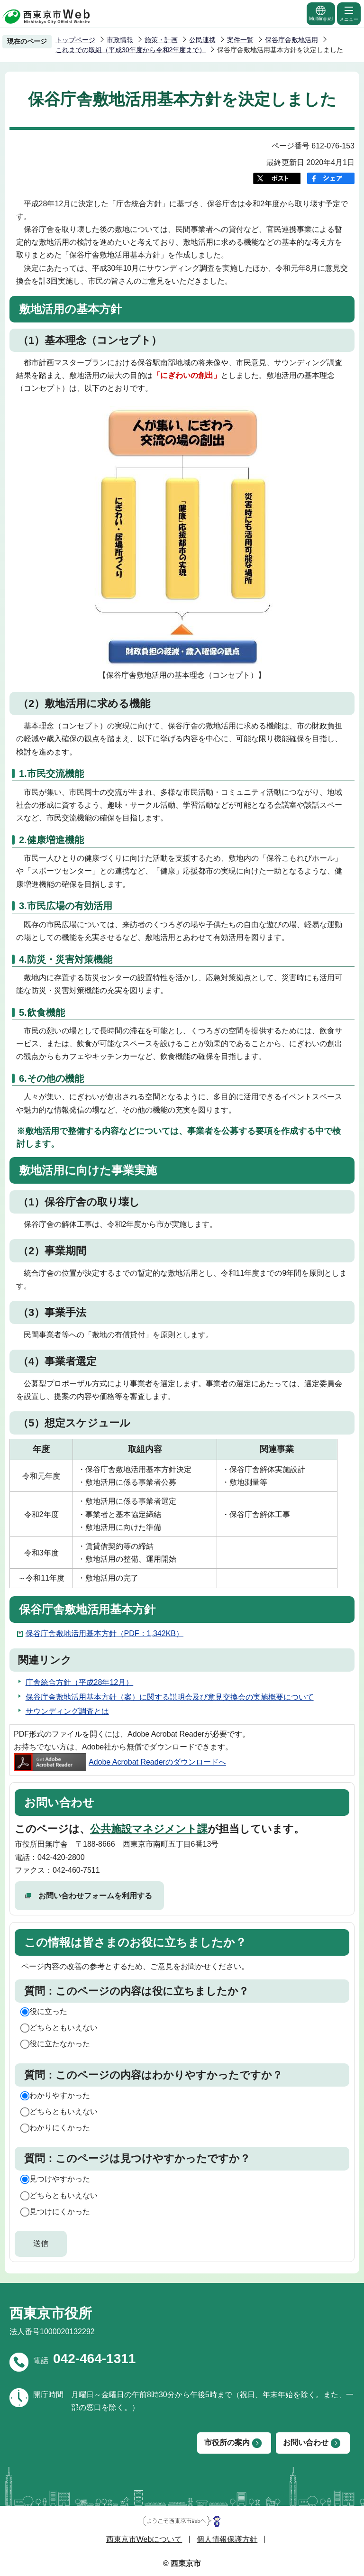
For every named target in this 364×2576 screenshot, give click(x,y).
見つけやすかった (59, 2179)
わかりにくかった (59, 2128)
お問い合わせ (305, 2442)
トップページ (75, 40)
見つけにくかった (59, 2212)
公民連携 (202, 40)
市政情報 (120, 40)
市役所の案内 (227, 2442)
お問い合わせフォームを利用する (95, 1896)
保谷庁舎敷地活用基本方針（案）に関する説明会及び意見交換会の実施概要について (170, 1697)
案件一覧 (240, 40)
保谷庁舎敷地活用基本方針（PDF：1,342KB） (104, 1633)
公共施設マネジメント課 (149, 1829)
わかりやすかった (59, 2095)
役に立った (48, 2011)
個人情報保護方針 (227, 2539)
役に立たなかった (59, 2044)
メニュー (348, 13)
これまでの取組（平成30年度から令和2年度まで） (130, 50)
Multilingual (321, 13)
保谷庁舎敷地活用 (291, 40)
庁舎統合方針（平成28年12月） (80, 1682)
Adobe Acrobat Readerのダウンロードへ (120, 1762)
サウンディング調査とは (67, 1711)
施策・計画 (161, 40)
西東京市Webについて (144, 2539)
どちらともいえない (63, 2028)
